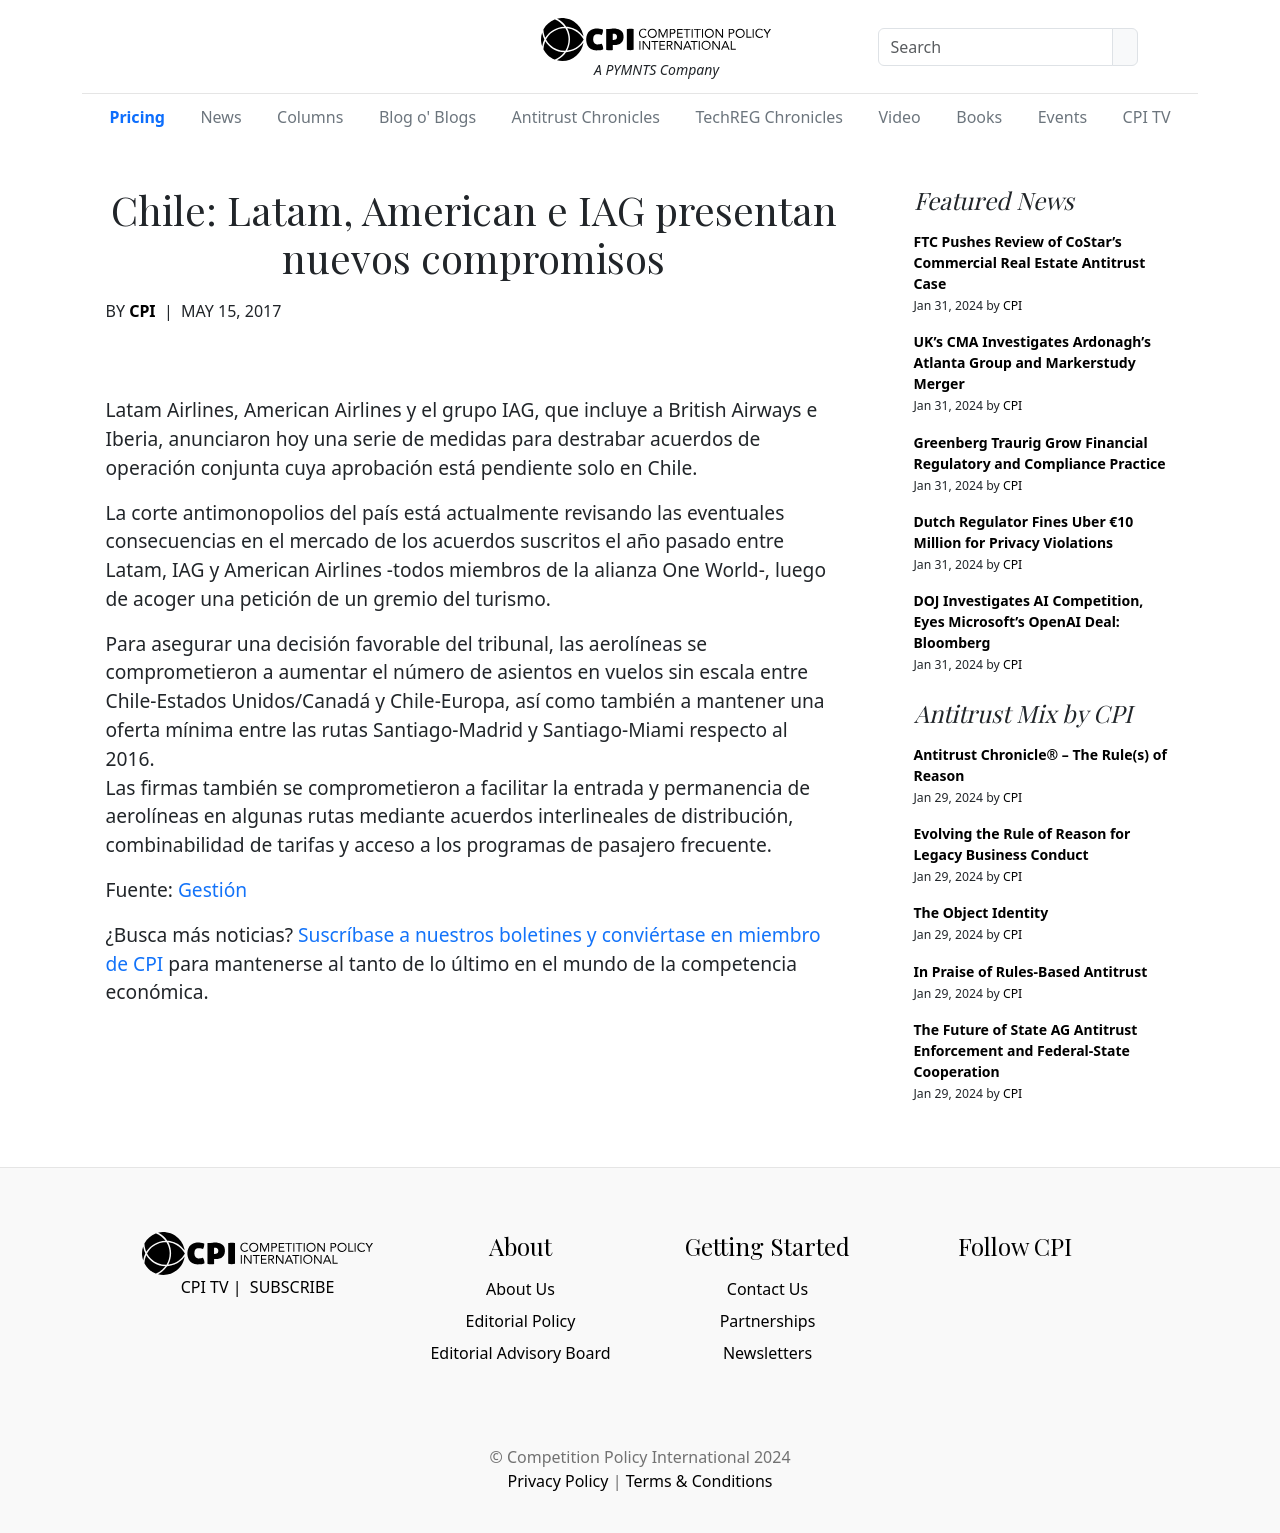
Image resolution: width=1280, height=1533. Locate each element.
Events (1062, 117)
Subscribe (292, 1287)
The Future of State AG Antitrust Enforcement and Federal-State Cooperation (1026, 1050)
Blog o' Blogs (427, 117)
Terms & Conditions (699, 1481)
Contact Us (767, 1289)
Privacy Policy (557, 1481)
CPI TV (1147, 117)
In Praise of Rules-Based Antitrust (1031, 971)
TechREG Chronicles (769, 117)
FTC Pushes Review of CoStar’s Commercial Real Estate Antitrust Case (1030, 262)
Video (899, 117)
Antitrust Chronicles (586, 117)
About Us (520, 1289)
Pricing (137, 117)
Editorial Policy (521, 1321)
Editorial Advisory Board (520, 1353)
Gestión (212, 889)
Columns (310, 117)
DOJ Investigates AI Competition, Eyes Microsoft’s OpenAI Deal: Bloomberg (1029, 621)
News (220, 117)
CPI (142, 311)
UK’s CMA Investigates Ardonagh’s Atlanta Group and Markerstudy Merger (1032, 362)
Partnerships (768, 1321)
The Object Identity (981, 912)
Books (979, 117)
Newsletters (767, 1353)
